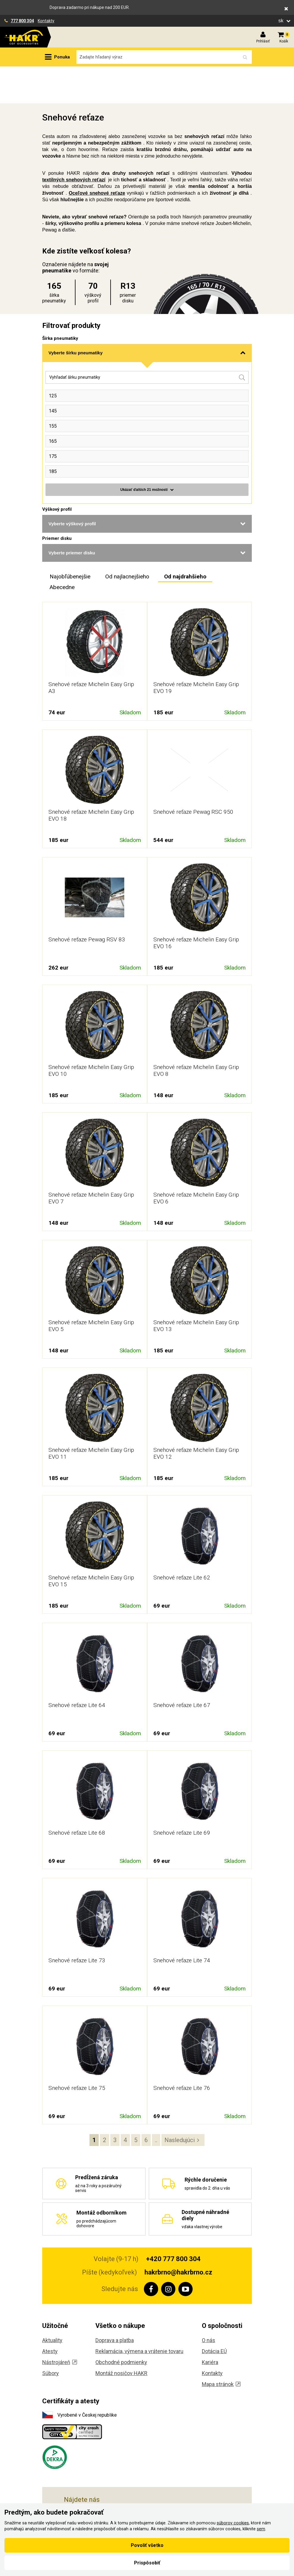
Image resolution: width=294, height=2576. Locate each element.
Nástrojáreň (59, 2325)
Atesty (50, 2314)
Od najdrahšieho (185, 539)
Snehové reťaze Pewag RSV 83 (86, 902)
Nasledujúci (179, 2103)
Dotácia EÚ (214, 2314)
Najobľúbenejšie (70, 539)
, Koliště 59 (93, 2476)
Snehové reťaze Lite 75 (76, 2051)
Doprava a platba (114, 2303)
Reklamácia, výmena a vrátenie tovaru (139, 2314)
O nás (208, 2303)
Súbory (50, 2336)
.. (156, 2103)
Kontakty (46, 20)
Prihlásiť (263, 41)
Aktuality (52, 2303)
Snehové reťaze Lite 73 (76, 1923)
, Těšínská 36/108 (107, 2489)
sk (281, 20)
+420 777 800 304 (173, 2222)
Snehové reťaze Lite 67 (181, 1668)
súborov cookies (233, 2523)
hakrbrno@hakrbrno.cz (178, 2235)
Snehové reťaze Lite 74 (181, 1923)
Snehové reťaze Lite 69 (181, 1796)
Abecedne (62, 550)
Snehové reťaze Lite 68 (76, 1796)
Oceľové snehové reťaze (97, 156)
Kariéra (210, 2325)
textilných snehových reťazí (73, 142)
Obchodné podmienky (121, 2325)
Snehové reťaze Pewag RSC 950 (193, 775)
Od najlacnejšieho (127, 539)
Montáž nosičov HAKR (121, 2336)
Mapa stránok (221, 2347)
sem (261, 2528)
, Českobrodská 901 (111, 2503)
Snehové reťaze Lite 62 (181, 1540)
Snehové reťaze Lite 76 (181, 2051)
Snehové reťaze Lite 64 (76, 1668)
